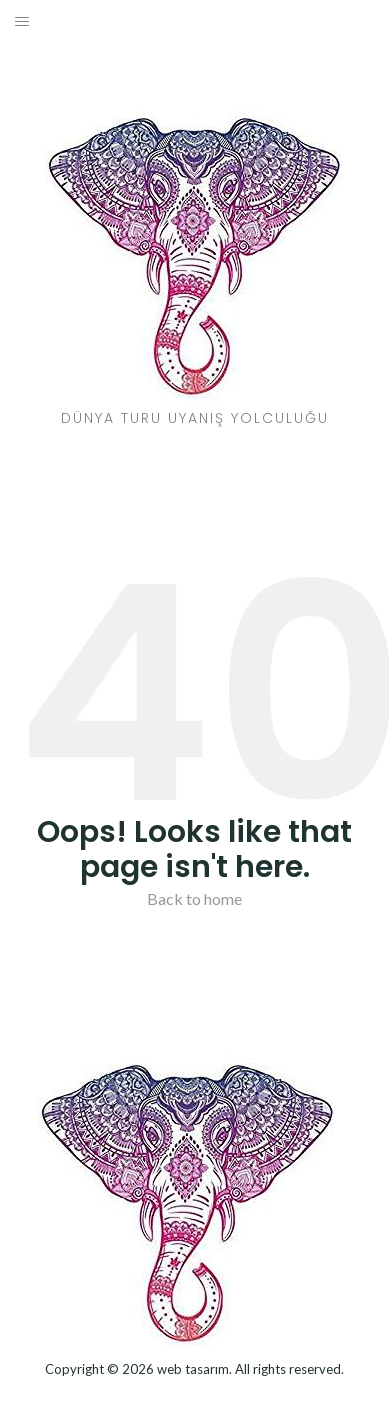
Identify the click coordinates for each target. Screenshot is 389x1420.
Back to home (194, 898)
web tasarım (193, 1369)
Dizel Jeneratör (194, 1396)
